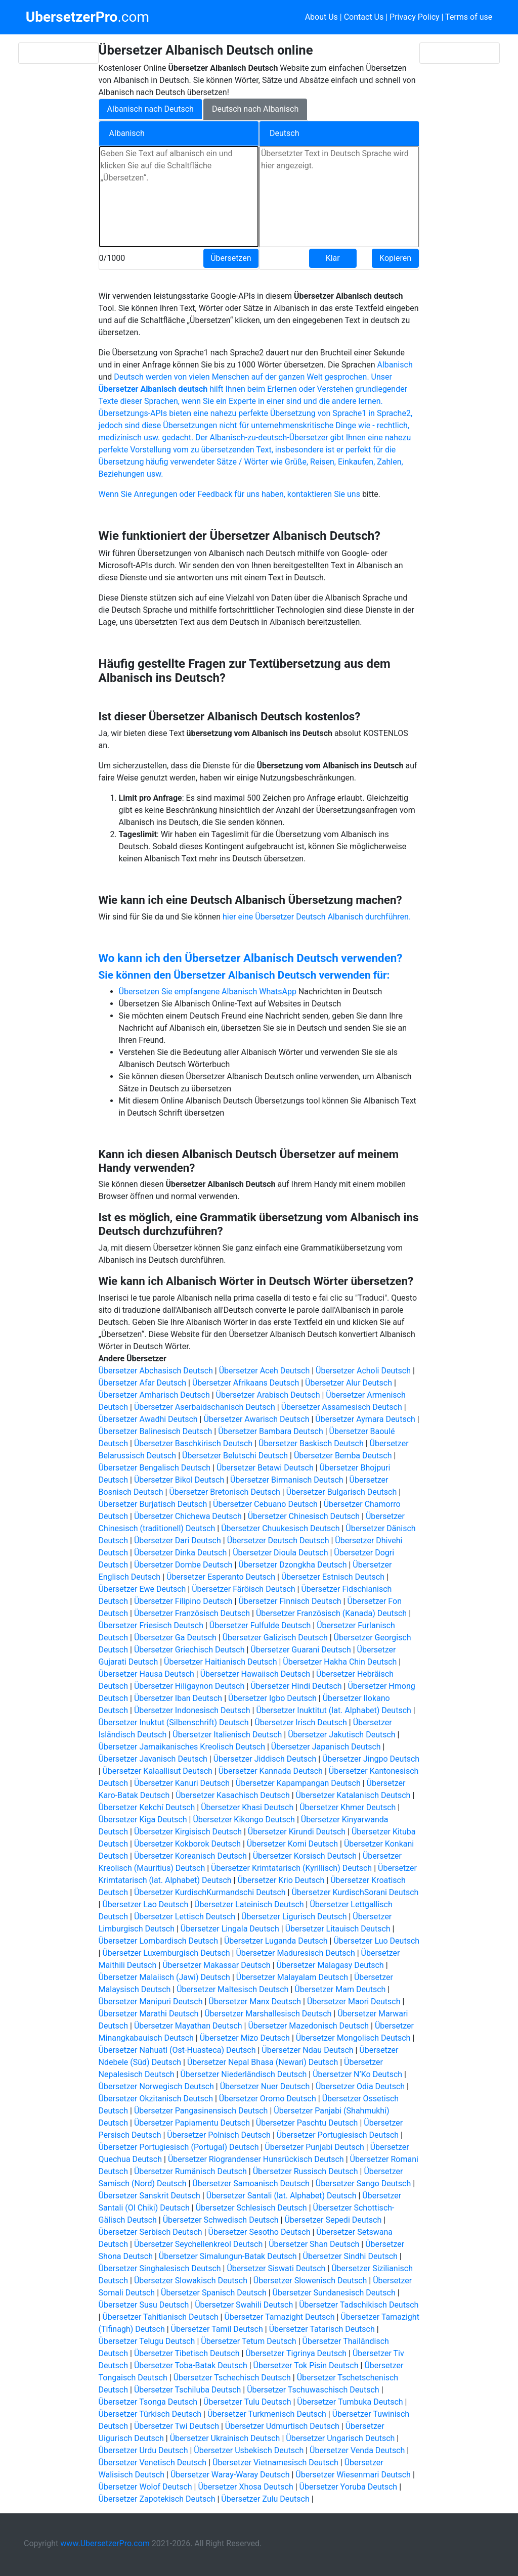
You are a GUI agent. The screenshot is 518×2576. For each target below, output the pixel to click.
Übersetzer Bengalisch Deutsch (155, 1468)
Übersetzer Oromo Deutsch (267, 2098)
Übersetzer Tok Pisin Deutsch (306, 2365)
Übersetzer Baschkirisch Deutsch (193, 1443)
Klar (333, 258)
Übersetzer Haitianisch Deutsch (220, 1662)
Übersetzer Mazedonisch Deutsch (308, 2026)
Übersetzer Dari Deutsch (177, 1540)
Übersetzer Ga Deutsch (175, 1637)
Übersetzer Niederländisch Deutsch (243, 2074)
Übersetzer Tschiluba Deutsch (187, 2390)
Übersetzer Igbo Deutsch (272, 1698)
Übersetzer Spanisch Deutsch (214, 2292)
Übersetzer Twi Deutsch (176, 2426)
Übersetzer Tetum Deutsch (248, 2341)
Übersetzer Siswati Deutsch (276, 2268)
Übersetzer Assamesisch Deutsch (341, 1407)
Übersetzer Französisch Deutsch (192, 1613)
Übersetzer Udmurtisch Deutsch (282, 2426)
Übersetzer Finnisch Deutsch (289, 1601)
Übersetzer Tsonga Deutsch (148, 2402)
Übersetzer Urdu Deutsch (143, 2450)
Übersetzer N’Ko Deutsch (357, 2074)
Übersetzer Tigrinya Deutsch (296, 2353)
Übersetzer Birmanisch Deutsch (286, 1480)
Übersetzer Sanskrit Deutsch (149, 2195)
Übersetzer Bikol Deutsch (179, 1480)
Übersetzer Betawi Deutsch (265, 1468)
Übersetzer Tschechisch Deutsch (232, 2377)
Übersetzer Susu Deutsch (144, 2305)
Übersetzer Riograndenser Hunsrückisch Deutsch (256, 2159)
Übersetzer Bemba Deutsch (343, 1455)
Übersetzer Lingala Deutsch (230, 1929)
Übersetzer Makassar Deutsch (216, 1965)
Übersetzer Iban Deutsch (178, 1698)
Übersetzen (230, 258)
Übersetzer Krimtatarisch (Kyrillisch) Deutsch (291, 1868)
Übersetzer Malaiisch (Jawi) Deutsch (164, 1977)
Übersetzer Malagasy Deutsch (330, 1965)
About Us (321, 17)
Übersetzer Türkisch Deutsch (150, 2414)
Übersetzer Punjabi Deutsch (314, 2147)
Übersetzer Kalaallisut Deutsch (157, 1771)
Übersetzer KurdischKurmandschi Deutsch (210, 1892)
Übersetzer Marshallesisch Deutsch (267, 2013)
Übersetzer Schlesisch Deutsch (251, 2208)
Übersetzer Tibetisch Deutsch (187, 2353)
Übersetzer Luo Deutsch (376, 1941)
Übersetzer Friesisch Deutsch (151, 1625)
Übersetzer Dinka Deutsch (180, 1552)
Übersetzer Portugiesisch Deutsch (338, 2135)
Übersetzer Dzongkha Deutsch (292, 1565)
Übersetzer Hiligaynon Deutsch (189, 1686)
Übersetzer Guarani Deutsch (300, 1649)
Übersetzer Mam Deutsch (339, 1989)
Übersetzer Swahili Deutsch (244, 2305)
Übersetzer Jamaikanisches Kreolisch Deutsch (182, 1747)
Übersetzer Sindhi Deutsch (350, 2256)
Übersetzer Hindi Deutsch (295, 1686)
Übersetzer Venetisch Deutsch (153, 2462)
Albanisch (395, 365)
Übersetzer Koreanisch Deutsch (190, 1856)
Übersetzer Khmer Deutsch (347, 1807)
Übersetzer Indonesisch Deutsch (192, 1710)
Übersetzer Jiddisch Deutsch (264, 1759)
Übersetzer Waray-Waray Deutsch (230, 2474)
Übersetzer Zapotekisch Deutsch (157, 2499)
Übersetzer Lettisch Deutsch (184, 1916)
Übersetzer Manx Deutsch (254, 2001)
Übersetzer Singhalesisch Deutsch (160, 2268)
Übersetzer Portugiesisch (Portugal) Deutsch (179, 2147)
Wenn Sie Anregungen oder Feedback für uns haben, (193, 494)
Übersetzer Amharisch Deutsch (154, 1395)
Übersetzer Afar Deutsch (143, 1383)
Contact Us (364, 17)
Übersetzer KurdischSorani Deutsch (354, 1892)
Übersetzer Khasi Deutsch (247, 1807)
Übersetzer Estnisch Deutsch (332, 1577)
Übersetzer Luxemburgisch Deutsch (166, 1953)
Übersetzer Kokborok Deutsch (187, 1844)
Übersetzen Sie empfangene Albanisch (189, 991)
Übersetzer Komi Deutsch (292, 1844)
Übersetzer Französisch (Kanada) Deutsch (331, 1613)
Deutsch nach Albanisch (255, 109)
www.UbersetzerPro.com (105, 2543)
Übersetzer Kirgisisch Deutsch (188, 1831)
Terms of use (468, 17)
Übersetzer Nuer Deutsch (265, 2086)
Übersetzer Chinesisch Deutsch (304, 1516)
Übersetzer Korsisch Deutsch (305, 1856)
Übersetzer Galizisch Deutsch (275, 1637)
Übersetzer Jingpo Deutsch (370, 1759)
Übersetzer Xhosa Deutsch (245, 2487)
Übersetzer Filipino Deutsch (183, 1601)
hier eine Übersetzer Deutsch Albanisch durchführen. (317, 917)
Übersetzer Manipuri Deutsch (151, 2001)
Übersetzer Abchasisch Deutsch (156, 1370)
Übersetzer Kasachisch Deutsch (233, 1795)
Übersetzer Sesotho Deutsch (259, 2232)
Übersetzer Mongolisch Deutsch (353, 2038)
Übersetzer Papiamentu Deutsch (192, 2123)
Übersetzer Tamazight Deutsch (279, 2317)
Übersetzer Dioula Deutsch (280, 1552)
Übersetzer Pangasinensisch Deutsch (201, 2110)
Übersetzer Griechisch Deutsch (189, 1649)
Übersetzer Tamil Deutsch (217, 2329)
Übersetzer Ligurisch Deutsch (294, 1916)
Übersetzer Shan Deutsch (314, 2244)
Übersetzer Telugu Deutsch (147, 2341)
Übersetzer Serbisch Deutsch (150, 2232)
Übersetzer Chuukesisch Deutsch (280, 1528)
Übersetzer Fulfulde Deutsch (260, 1625)
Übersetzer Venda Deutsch (357, 2450)
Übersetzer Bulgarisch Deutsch (341, 1492)
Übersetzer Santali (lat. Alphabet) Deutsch (281, 2195)
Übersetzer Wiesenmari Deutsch (353, 2474)
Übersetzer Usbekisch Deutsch (249, 2450)
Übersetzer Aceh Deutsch (264, 1370)
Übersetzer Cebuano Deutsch (265, 1504)
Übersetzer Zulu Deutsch (265, 2499)
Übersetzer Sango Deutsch (363, 2183)
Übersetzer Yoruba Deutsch (348, 2487)
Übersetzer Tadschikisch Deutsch (358, 2305)
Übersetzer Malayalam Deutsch (292, 1977)
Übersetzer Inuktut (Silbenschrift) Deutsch (174, 1722)
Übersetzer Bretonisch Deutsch (224, 1492)
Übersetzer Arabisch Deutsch (268, 1395)
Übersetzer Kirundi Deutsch (297, 1831)
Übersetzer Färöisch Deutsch (243, 1589)
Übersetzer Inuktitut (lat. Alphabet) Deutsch (333, 1710)
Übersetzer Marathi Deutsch (149, 2013)
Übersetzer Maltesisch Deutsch (232, 1989)
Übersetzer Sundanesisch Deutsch (334, 2292)
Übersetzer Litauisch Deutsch (338, 1929)
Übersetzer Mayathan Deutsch (188, 2026)
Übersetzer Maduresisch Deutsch (295, 1953)
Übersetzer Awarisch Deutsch (256, 1419)
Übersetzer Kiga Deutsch (143, 1819)
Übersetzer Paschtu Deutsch (307, 2123)
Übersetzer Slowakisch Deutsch (190, 2280)
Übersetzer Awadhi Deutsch (148, 1419)
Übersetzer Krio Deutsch (280, 1880)
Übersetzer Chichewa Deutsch (188, 1516)
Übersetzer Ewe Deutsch (142, 1589)
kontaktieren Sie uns (323, 494)
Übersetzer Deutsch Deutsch (278, 1540)
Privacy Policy (415, 17)
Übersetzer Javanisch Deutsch (153, 1759)
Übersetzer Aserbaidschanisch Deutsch (204, 1407)
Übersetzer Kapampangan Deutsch (298, 1783)
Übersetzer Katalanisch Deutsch (353, 1795)
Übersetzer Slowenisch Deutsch (310, 2280)
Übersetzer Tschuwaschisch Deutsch (313, 2390)
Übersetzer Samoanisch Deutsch (251, 2183)
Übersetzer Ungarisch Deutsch (340, 2438)
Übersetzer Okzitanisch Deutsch (156, 2098)
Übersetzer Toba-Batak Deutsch (190, 2365)
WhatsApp (277, 991)
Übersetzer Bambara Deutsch (270, 1431)
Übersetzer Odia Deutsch (360, 2086)
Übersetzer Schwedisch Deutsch (221, 2220)
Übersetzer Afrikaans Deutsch (245, 1383)
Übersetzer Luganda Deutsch (276, 1941)
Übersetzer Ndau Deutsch (307, 2050)
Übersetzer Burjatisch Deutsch (153, 1504)
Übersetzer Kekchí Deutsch (147, 1807)
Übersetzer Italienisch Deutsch (227, 1734)
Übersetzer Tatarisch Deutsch (322, 2329)
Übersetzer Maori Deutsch (354, 2001)
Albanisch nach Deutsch (150, 109)
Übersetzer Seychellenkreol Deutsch (198, 2244)
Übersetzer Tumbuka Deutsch (350, 2402)
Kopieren (395, 258)
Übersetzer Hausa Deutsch (146, 1674)
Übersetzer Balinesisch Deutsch (155, 1431)
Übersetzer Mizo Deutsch (245, 2038)
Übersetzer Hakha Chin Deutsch (340, 1662)
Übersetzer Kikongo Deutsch (244, 1819)
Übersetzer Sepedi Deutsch (332, 2220)
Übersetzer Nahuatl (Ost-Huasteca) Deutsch (177, 2050)
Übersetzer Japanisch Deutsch (326, 1747)
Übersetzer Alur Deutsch (348, 1383)
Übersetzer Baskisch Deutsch (311, 1443)
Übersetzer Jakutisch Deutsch (341, 1734)
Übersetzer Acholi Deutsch (363, 1370)
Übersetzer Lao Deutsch (145, 1904)
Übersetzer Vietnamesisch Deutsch (275, 2462)
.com (87, 17)
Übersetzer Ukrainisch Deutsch (225, 2438)
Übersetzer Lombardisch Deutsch (158, 1941)
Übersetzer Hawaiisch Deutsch (255, 1674)
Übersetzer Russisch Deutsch (305, 2171)
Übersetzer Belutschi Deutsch (235, 1455)
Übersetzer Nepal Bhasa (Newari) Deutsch (262, 2062)
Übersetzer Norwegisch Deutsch (156, 2086)
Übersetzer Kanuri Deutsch (182, 1783)
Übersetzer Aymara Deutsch (365, 1419)
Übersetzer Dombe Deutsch (183, 1565)
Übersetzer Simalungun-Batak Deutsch (228, 2256)
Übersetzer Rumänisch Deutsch (190, 2171)
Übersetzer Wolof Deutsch (145, 2487)
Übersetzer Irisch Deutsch (300, 1722)
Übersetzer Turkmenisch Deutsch (266, 2414)
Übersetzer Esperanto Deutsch (220, 1577)
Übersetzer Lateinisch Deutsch (249, 1904)
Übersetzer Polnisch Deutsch (219, 2135)
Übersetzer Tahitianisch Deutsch (160, 2317)
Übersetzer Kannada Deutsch (271, 1771)
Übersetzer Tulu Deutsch (247, 2402)
